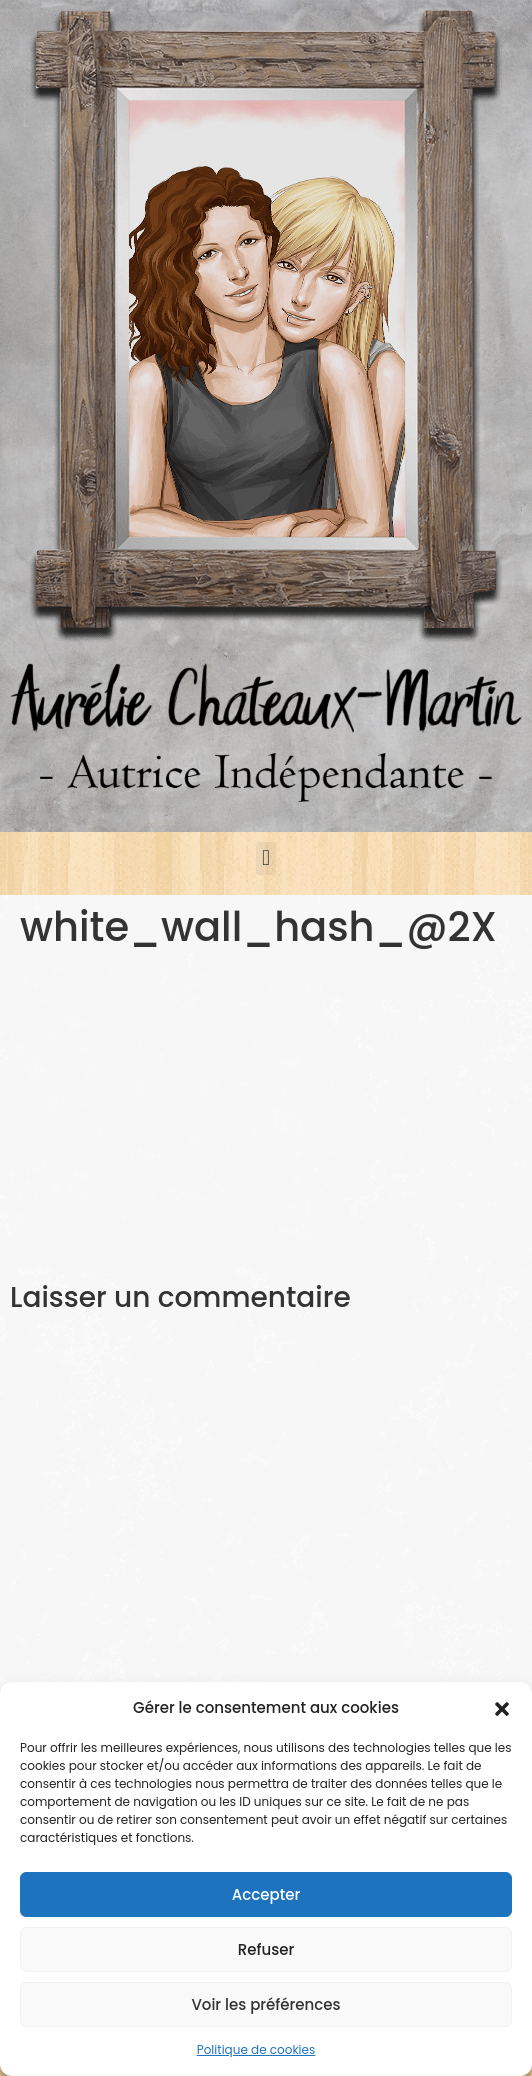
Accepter (266, 1894)
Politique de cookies (256, 2049)
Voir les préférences (265, 2004)
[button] (502, 1708)
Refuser (266, 1949)
